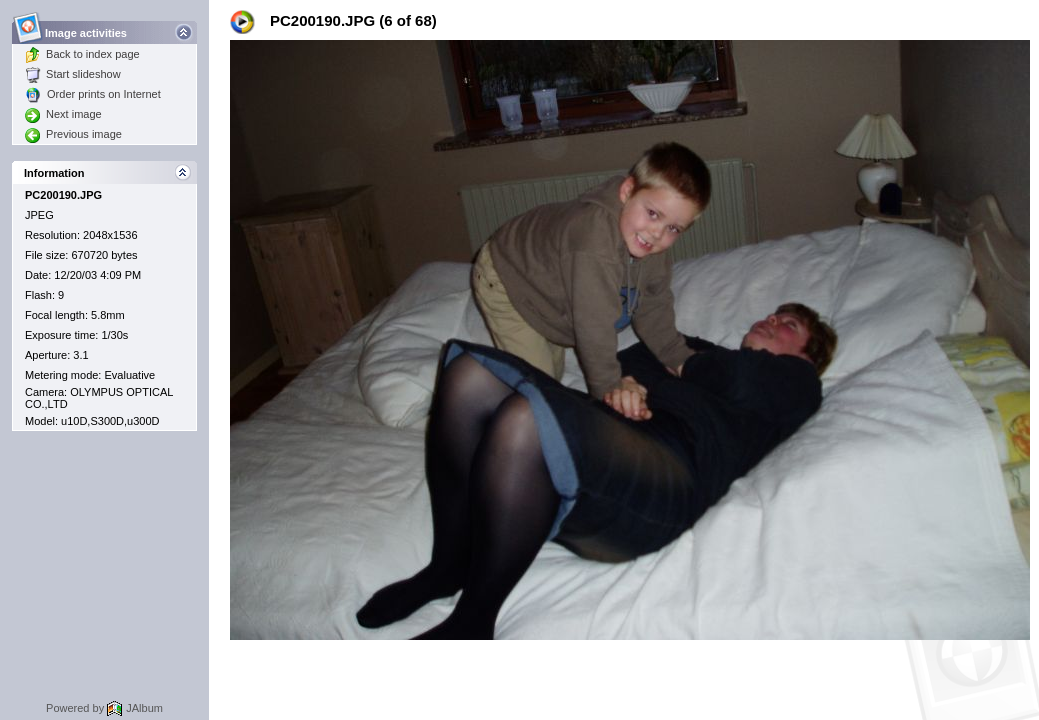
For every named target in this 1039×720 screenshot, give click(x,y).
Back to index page (82, 54)
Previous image (73, 134)
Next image (63, 114)
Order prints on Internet (93, 94)
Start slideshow (73, 74)
